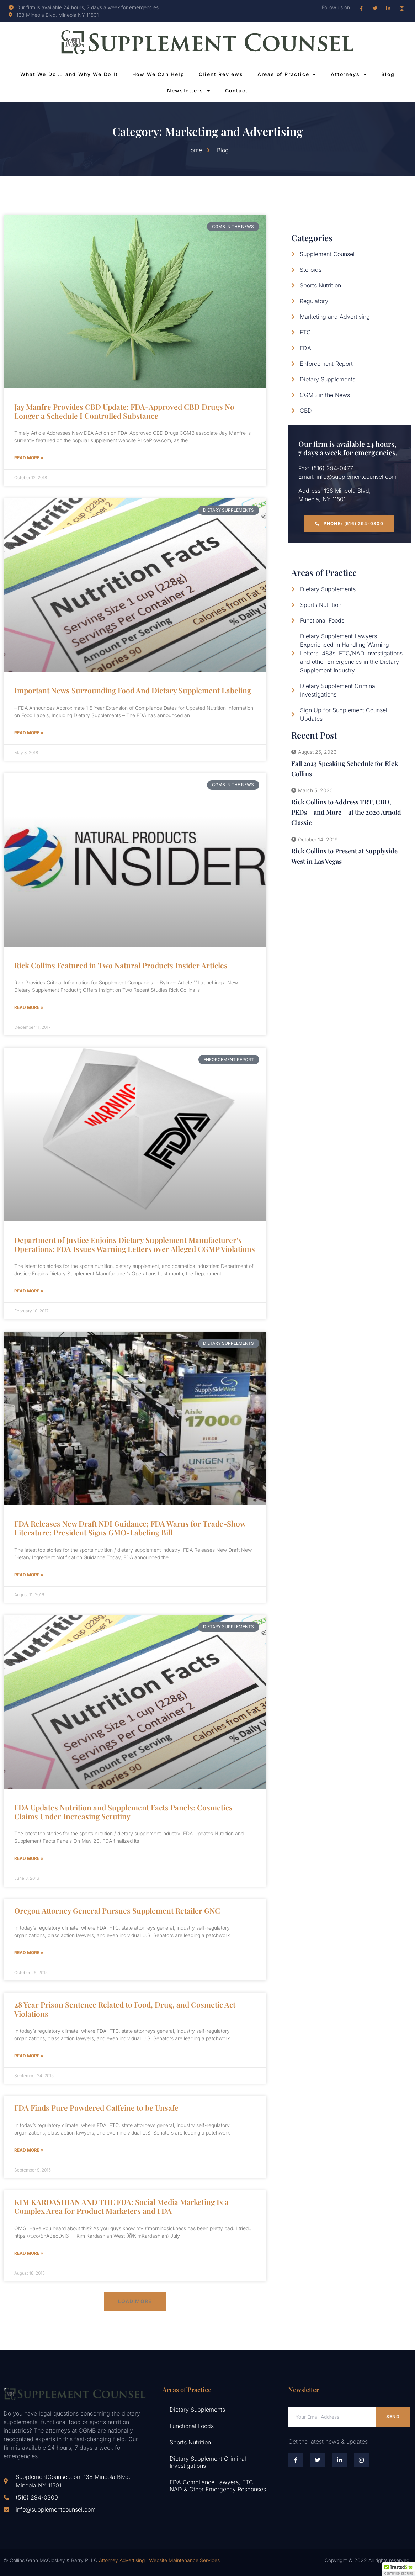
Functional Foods (192, 2425)
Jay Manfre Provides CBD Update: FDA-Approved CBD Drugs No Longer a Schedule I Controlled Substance (124, 411)
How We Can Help (158, 74)
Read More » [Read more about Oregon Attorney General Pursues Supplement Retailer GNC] (28, 1952)
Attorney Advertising (122, 2560)
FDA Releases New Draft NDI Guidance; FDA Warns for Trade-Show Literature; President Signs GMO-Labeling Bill (129, 1527)
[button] (135, 2301)
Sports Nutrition (190, 2442)
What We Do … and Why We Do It (69, 74)
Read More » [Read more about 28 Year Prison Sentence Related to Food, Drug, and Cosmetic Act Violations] (28, 2055)
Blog (387, 74)
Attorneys (349, 74)
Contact (236, 91)
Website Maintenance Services (184, 2560)
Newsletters (189, 91)
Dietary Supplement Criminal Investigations (208, 2462)
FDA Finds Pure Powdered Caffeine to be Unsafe (96, 2107)
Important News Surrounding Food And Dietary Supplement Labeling (132, 690)
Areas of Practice (286, 74)
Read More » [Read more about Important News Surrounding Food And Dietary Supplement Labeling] (28, 732)
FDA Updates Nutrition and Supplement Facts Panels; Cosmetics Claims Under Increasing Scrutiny (123, 1811)
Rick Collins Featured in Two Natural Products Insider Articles (121, 965)
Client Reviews (221, 74)
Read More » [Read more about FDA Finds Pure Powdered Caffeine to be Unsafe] (28, 2150)
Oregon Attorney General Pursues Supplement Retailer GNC (117, 1910)
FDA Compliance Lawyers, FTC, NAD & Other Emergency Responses (218, 2486)
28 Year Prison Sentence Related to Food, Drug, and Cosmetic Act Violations (124, 2008)
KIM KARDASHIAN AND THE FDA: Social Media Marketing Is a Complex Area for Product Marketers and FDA (121, 2206)
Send (393, 2416)
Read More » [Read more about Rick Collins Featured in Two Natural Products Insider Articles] (28, 1007)
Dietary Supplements (197, 2409)
